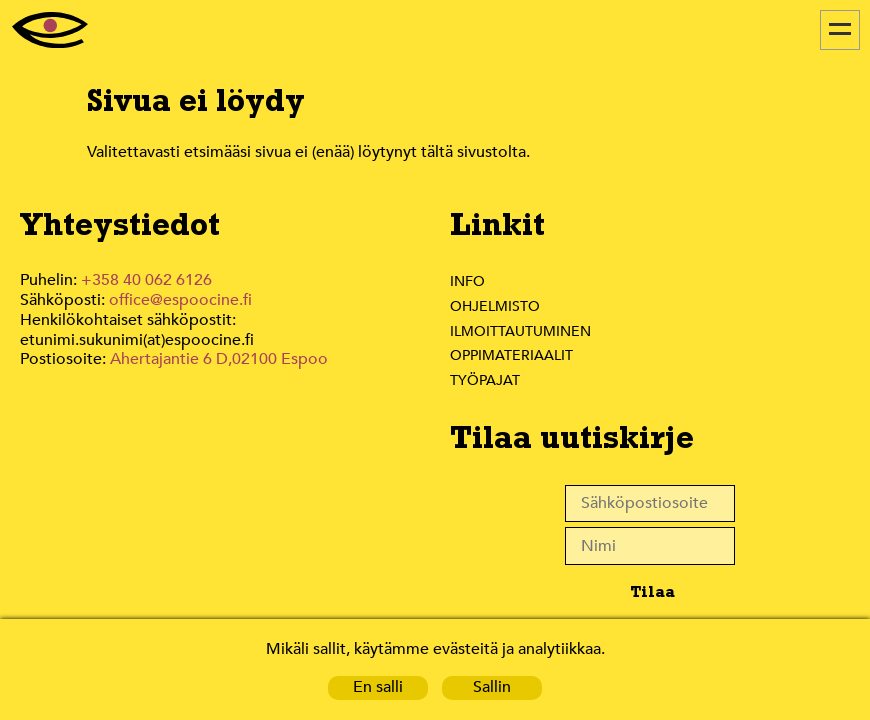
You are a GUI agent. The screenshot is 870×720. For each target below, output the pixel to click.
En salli (378, 687)
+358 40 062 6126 (146, 280)
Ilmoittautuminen (520, 331)
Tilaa (652, 591)
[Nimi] (650, 546)
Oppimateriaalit (514, 355)
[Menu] (840, 30)
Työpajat (486, 380)
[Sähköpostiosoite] (650, 504)
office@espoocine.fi (184, 300)
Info (467, 281)
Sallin (492, 687)
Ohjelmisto (496, 306)
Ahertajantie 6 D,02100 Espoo (219, 359)
